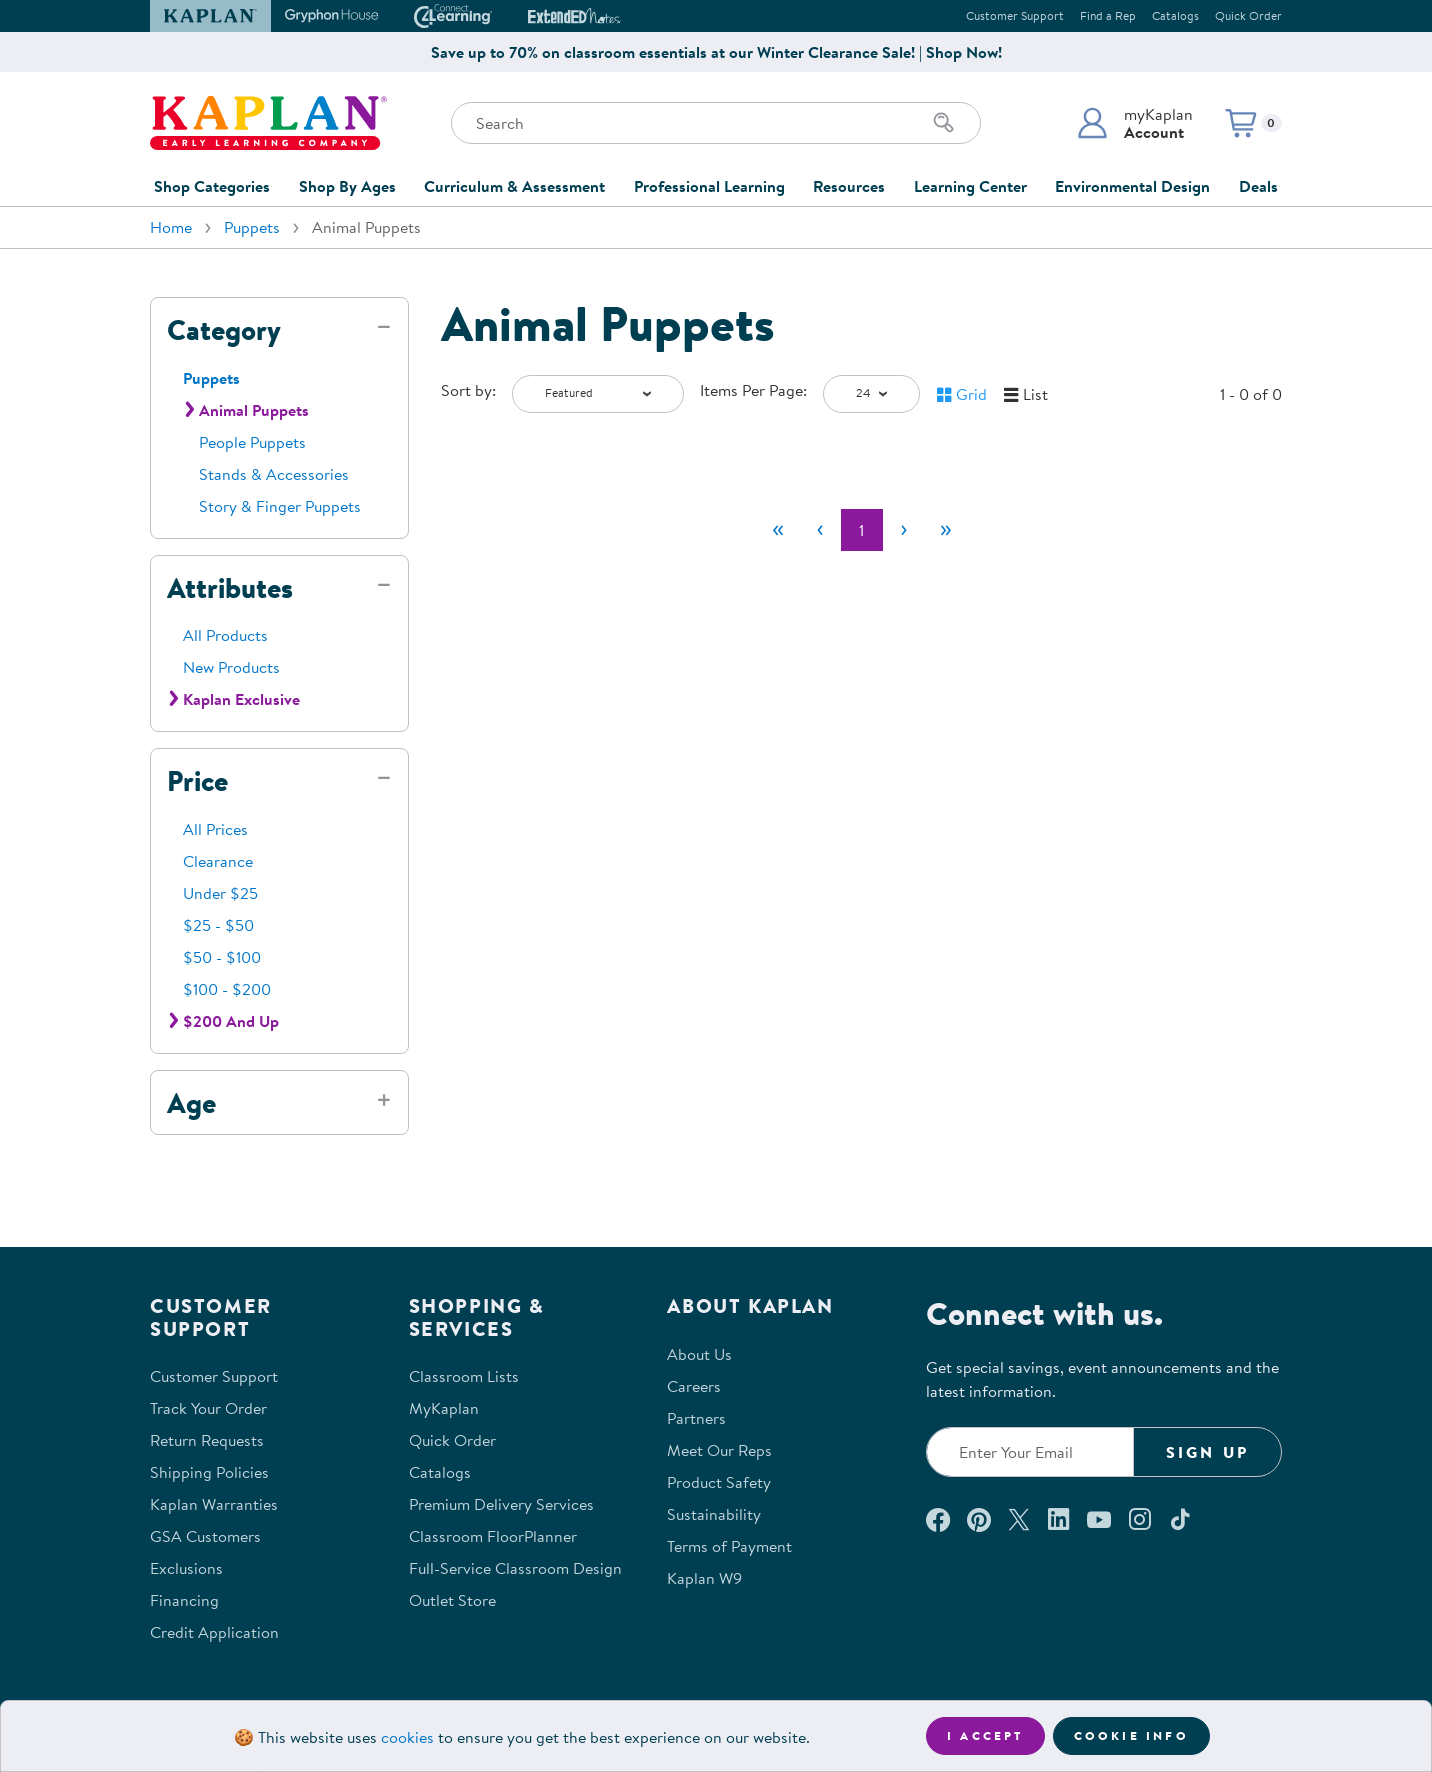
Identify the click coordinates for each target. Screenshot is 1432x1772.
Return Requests (207, 1440)
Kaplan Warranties (214, 1504)
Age (191, 1103)
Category (224, 330)
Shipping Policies (209, 1472)
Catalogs (1175, 15)
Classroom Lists (464, 1376)
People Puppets (252, 442)
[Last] (946, 530)
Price (197, 781)
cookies (407, 1737)
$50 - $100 (222, 957)
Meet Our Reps (719, 1450)
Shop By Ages (347, 186)
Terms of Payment (729, 1546)
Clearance (218, 861)
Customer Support (1015, 15)
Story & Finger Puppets (280, 506)
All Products (225, 635)
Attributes (230, 588)
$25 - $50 (218, 925)
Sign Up (1207, 1452)
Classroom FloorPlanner (493, 1536)
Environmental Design (1132, 186)
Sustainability (714, 1514)
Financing (184, 1600)
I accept (985, 1735)
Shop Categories (212, 186)
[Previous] (820, 530)
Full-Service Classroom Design (515, 1568)
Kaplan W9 (704, 1578)
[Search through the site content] (716, 123)
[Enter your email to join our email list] (1030, 1452)
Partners (696, 1418)
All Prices (215, 829)
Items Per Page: (753, 390)
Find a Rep (1108, 15)
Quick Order (1248, 15)
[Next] (904, 530)
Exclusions (186, 1568)
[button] (1134, 123)
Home (171, 227)
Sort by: (468, 390)
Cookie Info (1131, 1735)
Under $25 (220, 893)
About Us (699, 1354)
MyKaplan (444, 1408)
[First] (778, 530)
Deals (1258, 186)
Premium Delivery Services (501, 1504)
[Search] (944, 123)
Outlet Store (452, 1600)
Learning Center (970, 186)
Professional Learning (709, 186)
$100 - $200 (227, 989)
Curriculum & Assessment (514, 186)
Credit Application (214, 1632)
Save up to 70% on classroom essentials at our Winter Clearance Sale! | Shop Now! (716, 52)
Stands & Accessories (274, 474)
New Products (231, 667)
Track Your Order (208, 1408)
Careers (694, 1386)
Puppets (252, 227)
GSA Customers (205, 1536)
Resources (849, 186)
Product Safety (719, 1482)
